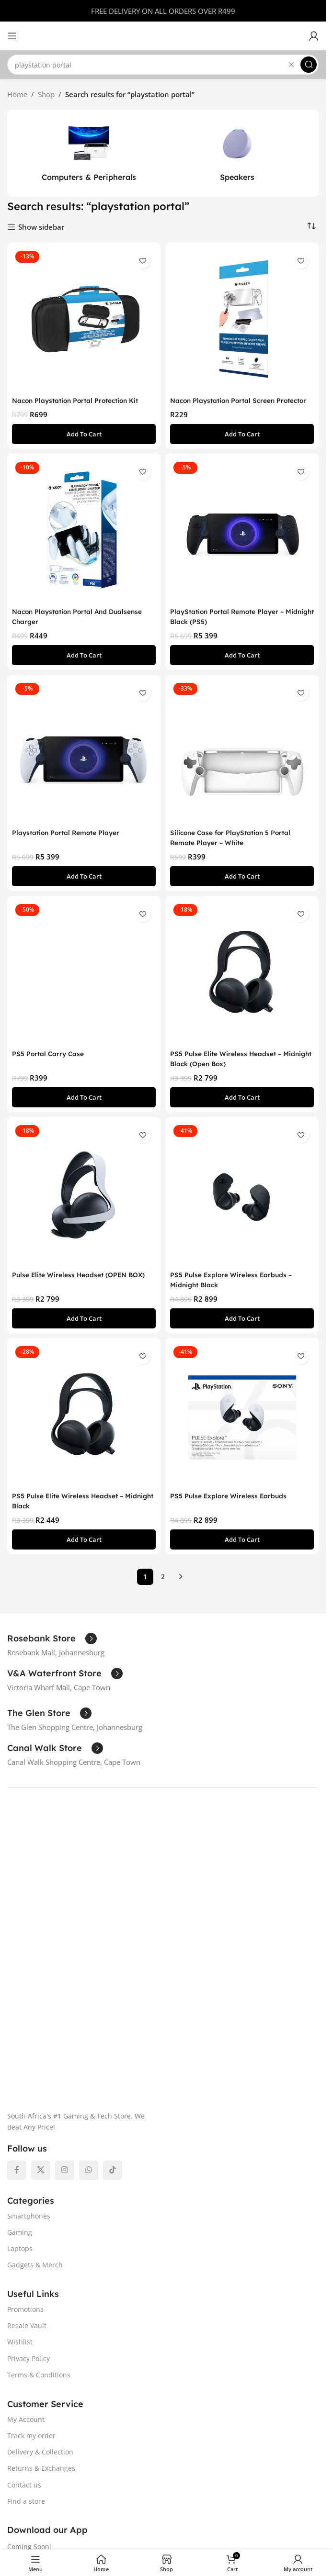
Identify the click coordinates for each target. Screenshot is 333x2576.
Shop (46, 94)
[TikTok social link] (112, 1957)
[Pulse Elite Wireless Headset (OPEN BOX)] (84, 1203)
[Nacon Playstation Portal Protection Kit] (84, 319)
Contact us (24, 2271)
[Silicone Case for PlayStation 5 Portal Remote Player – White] (242, 761)
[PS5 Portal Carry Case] (84, 982)
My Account (26, 2206)
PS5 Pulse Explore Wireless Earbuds (232, 1505)
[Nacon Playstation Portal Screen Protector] (242, 319)
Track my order (31, 2222)
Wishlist (20, 2128)
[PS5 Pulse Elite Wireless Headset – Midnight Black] (84, 1424)
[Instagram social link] (64, 1957)
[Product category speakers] (237, 153)
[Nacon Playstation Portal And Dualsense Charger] (84, 540)
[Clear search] (291, 64)
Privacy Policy (28, 2145)
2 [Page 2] (163, 1586)
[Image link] (154, 1853)
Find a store (26, 2288)
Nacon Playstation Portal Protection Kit (81, 400)
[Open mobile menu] (12, 35)
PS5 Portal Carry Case (51, 1063)
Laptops (20, 2035)
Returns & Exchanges (41, 2255)
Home (17, 94)
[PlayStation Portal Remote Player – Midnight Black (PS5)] (242, 540)
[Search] (163, 65)
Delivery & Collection (40, 2238)
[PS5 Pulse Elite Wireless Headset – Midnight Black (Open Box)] (242, 982)
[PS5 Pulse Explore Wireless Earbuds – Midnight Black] (242, 1203)
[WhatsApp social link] (88, 1957)
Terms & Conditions (38, 2161)
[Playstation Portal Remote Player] (84, 761)
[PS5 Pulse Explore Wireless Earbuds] (242, 1424)
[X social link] (40, 1957)
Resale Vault (26, 2112)
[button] (84, 444)
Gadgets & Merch (35, 2051)
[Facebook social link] (16, 1957)
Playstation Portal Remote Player (71, 842)
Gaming (19, 2019)
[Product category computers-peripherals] (89, 153)
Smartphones (28, 2002)
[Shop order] (311, 226)
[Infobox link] (52, 1648)
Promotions (25, 2096)
